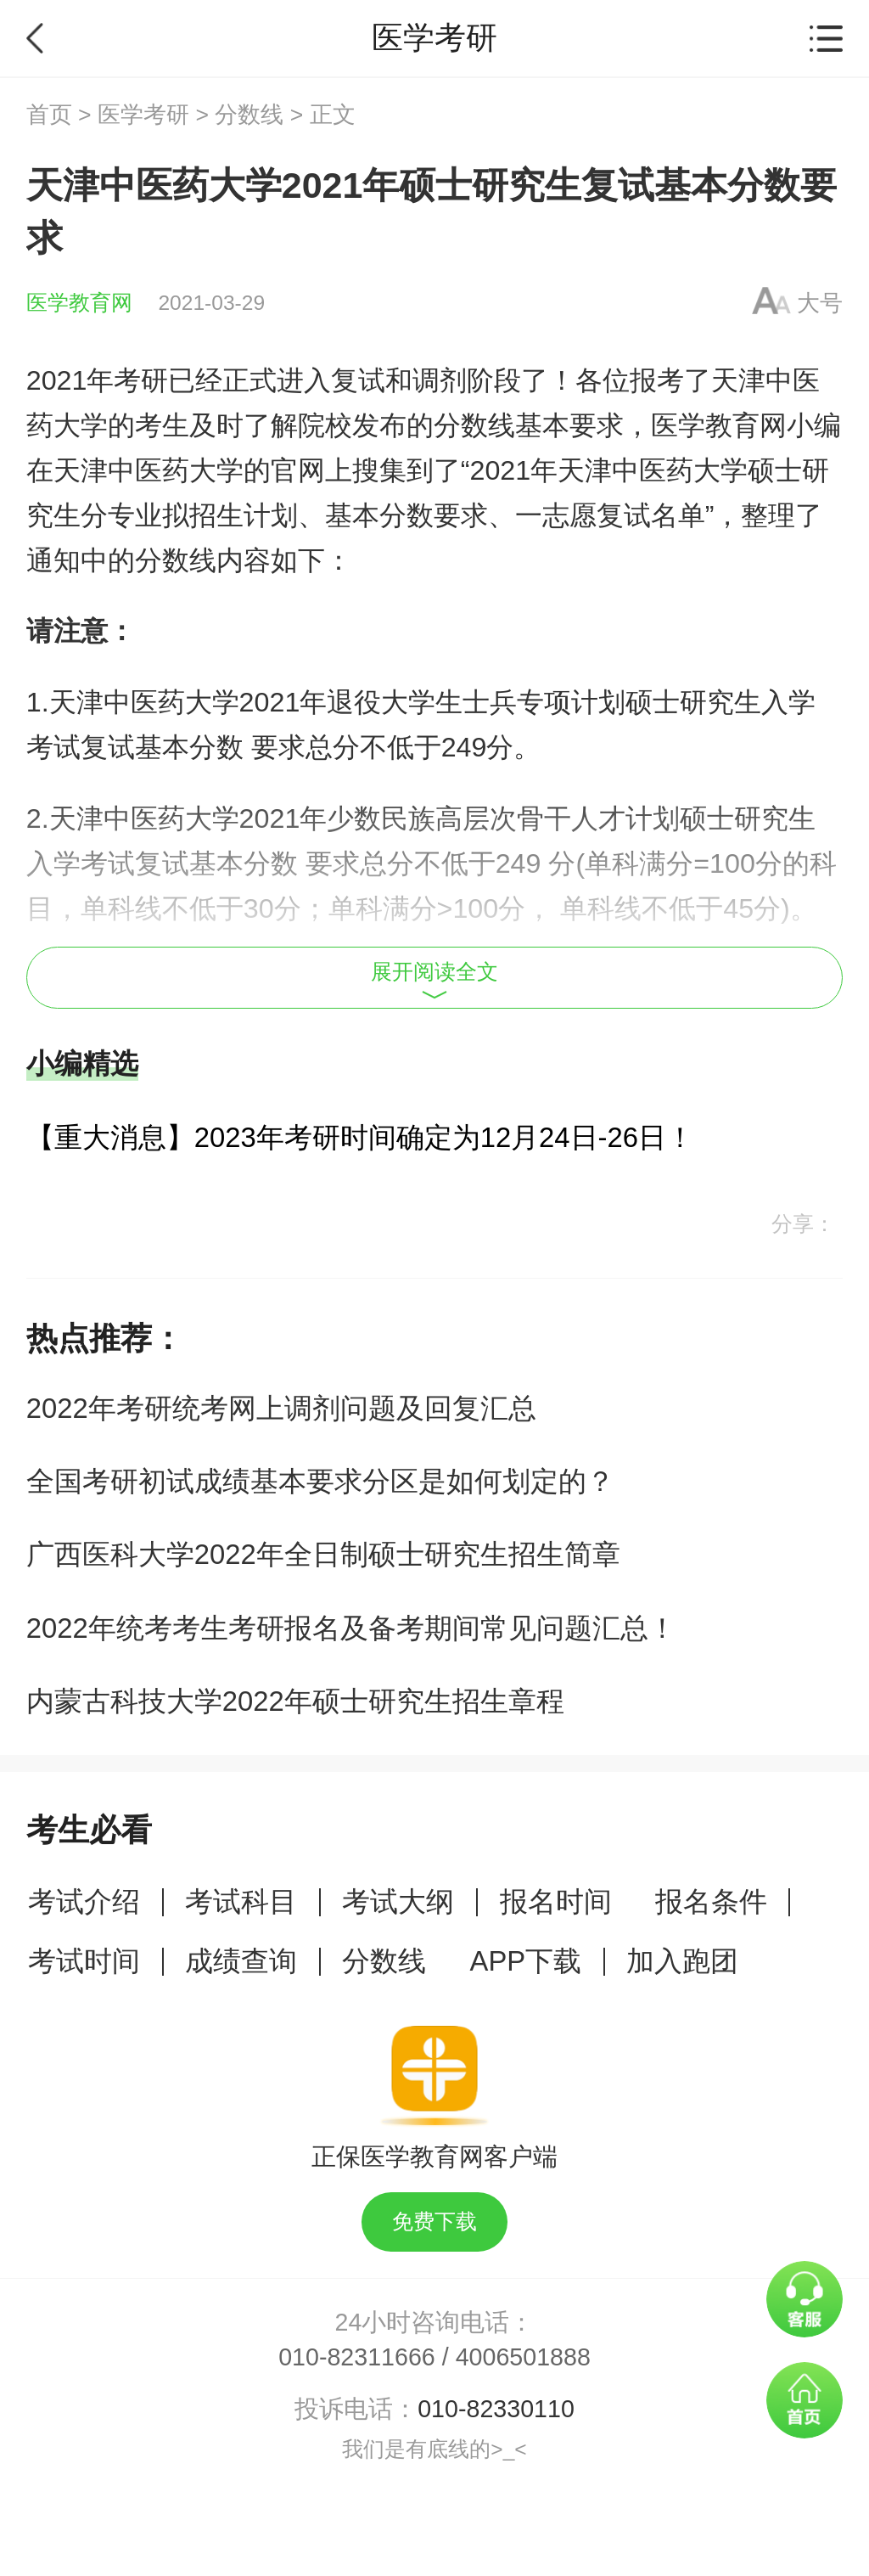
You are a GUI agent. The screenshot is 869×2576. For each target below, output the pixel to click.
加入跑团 (682, 1961)
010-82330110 (496, 2408)
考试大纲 (398, 1901)
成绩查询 (241, 1961)
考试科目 (241, 1901)
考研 (141, 380)
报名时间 (556, 1901)
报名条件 (711, 1901)
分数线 (249, 114)
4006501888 (523, 2357)
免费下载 (434, 2221)
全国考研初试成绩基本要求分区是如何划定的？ (320, 1481)
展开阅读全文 (434, 979)
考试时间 (84, 1961)
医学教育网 (79, 302)
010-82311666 (356, 2357)
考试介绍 (84, 1901)
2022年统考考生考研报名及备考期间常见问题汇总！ (351, 1628)
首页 (49, 114)
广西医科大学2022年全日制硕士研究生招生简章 (323, 1554)
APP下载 (526, 1961)
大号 (820, 303)
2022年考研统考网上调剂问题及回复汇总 (281, 1408)
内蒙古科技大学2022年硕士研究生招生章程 (295, 1701)
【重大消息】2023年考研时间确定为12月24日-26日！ (360, 1137)
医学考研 (143, 114)
